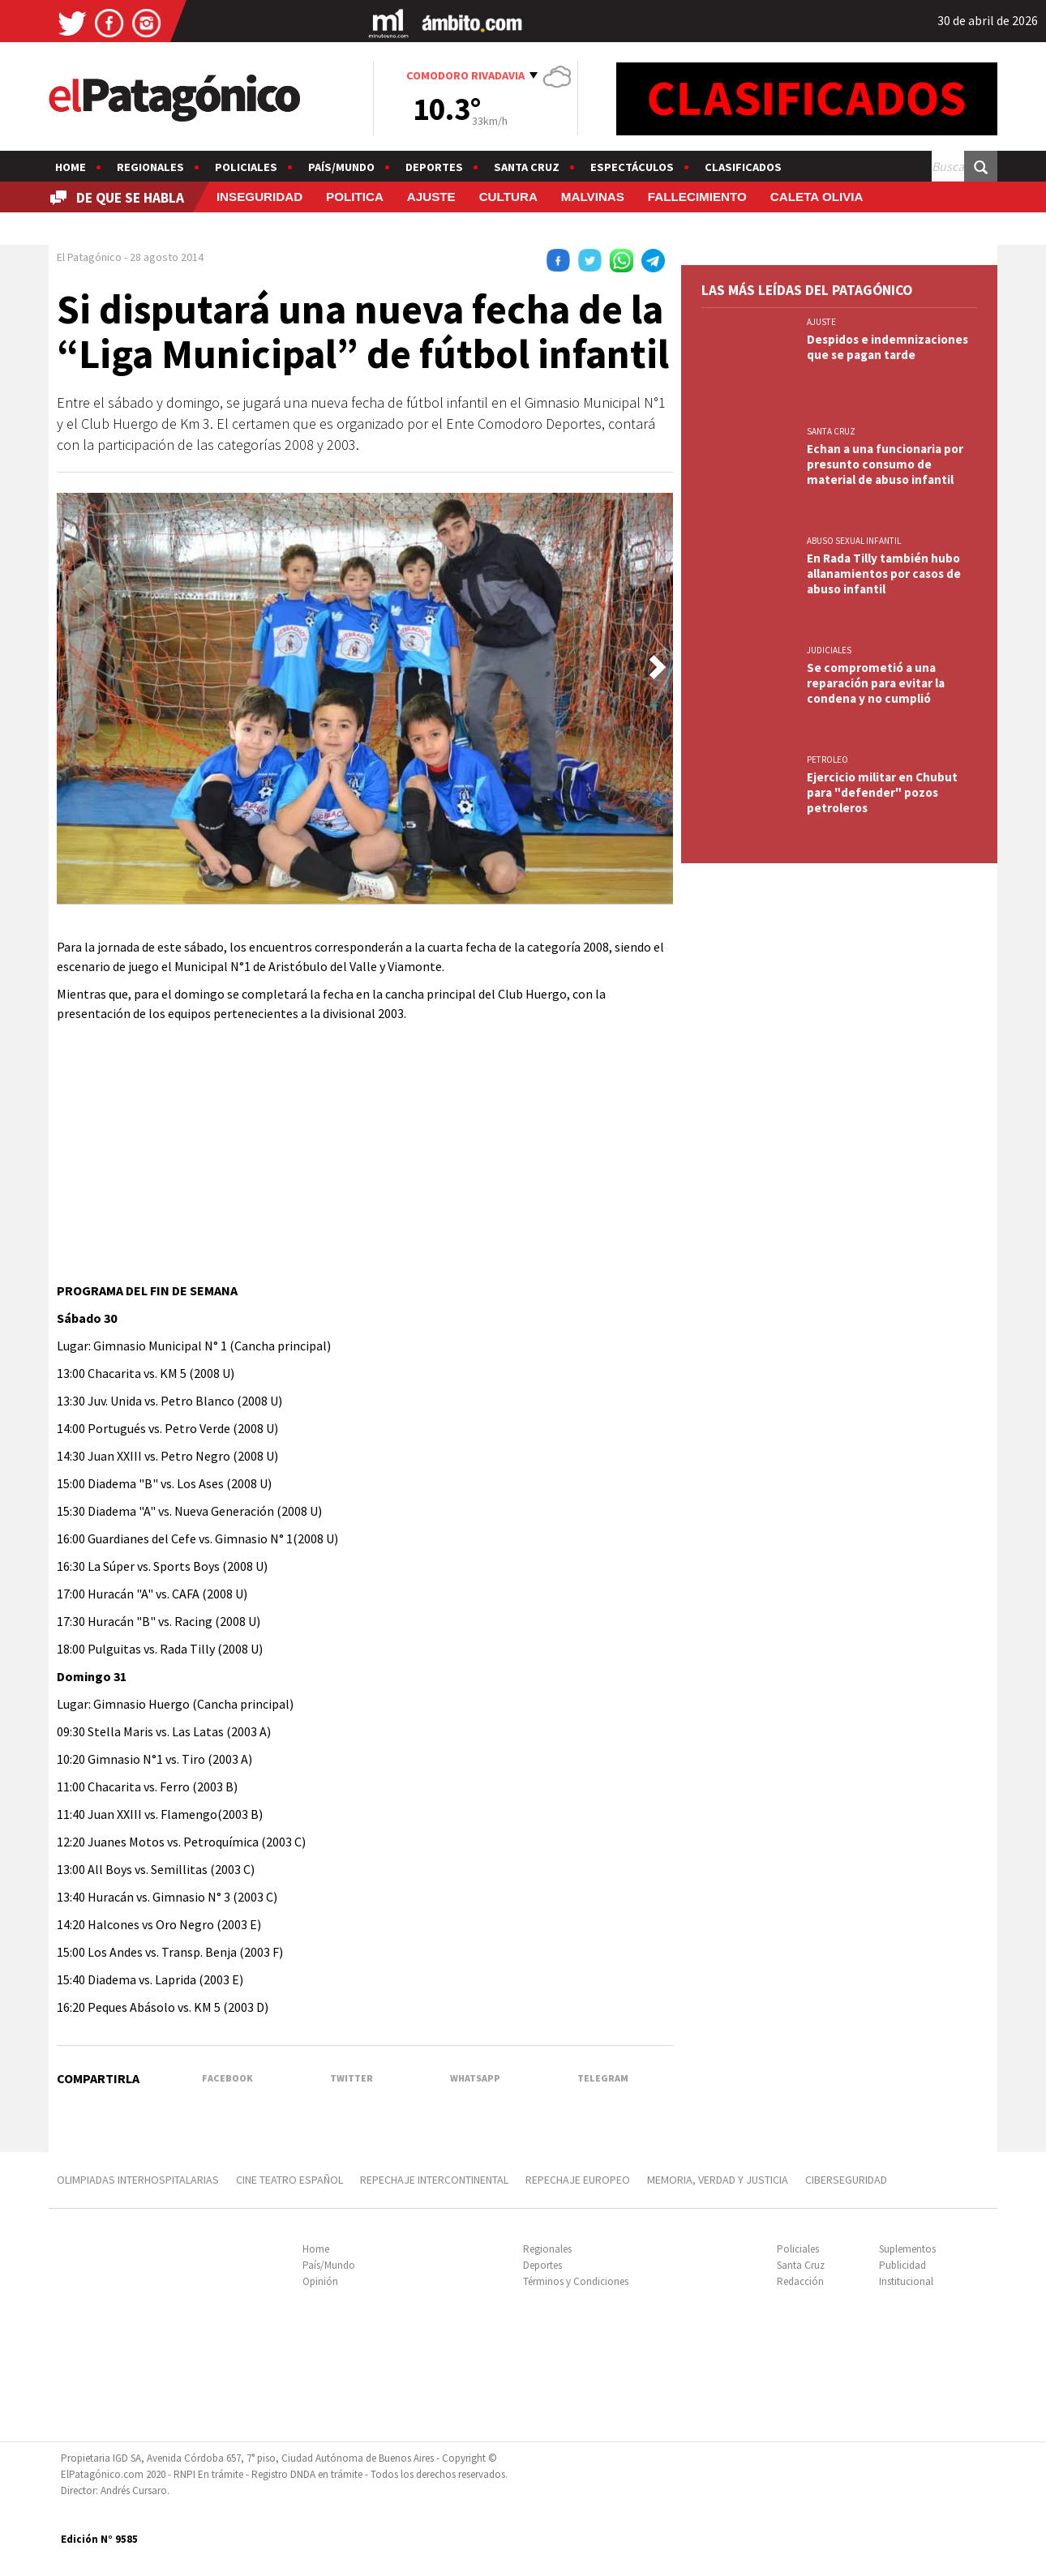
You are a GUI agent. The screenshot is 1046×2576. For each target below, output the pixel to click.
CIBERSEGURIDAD (846, 2179)
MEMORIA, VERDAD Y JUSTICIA (717, 2179)
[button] (657, 667)
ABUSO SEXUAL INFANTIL (854, 540)
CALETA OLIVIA (817, 196)
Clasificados (743, 167)
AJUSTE (431, 196)
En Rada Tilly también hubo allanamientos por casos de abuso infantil (884, 573)
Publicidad (902, 2265)
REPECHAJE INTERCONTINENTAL (434, 2179)
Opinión (320, 2281)
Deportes (434, 167)
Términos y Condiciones (575, 2281)
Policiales (246, 167)
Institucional (906, 2281)
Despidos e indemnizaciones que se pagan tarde (887, 347)
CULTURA (508, 196)
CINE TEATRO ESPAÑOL (289, 2179)
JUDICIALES (829, 650)
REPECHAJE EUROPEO (577, 2179)
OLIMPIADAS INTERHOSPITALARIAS (138, 2179)
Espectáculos (632, 167)
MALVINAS (592, 196)
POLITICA (355, 196)
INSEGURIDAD (259, 196)
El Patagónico (89, 257)
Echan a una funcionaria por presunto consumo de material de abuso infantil (885, 464)
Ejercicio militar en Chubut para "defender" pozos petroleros (882, 792)
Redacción (800, 2281)
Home (70, 167)
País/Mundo (341, 167)
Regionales (150, 167)
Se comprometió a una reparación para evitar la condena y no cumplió (876, 683)
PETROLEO (827, 759)
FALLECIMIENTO (697, 196)
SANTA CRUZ (831, 431)
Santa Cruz (526, 167)
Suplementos (907, 2249)
